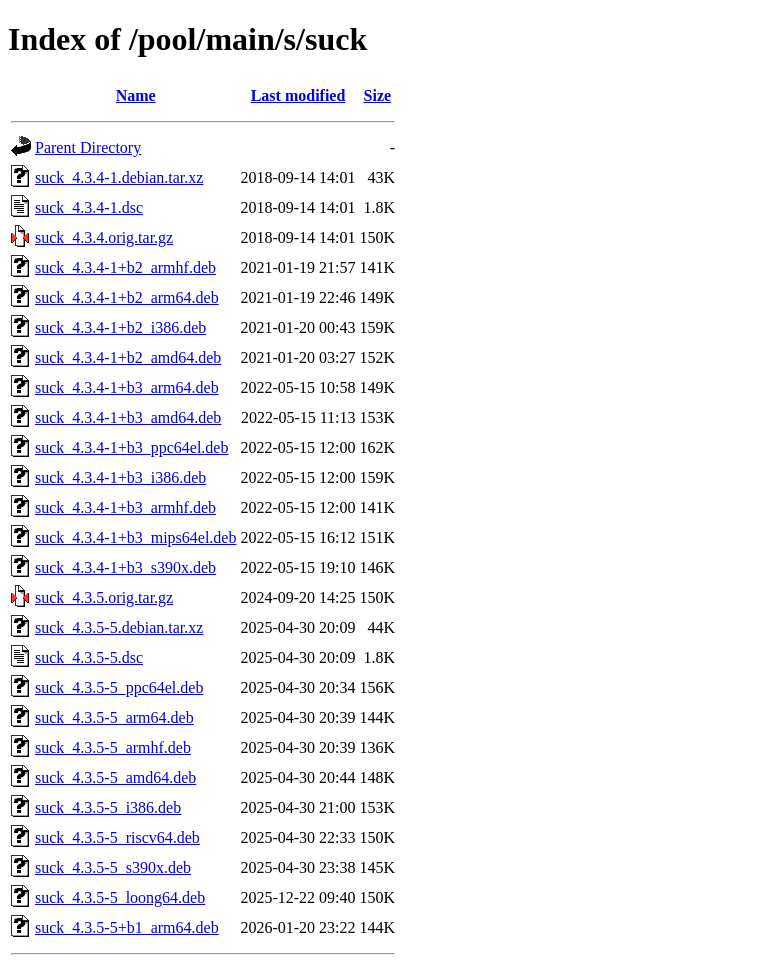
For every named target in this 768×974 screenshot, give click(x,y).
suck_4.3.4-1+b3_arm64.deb (127, 387)
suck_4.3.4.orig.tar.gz (104, 237)
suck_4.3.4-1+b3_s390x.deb (125, 567)
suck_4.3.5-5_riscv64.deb (117, 837)
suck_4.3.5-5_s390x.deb (113, 867)
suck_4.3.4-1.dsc (89, 207)
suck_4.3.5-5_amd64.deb (115, 777)
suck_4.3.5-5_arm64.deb (114, 717)
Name (136, 95)
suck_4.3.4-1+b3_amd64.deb (128, 417)
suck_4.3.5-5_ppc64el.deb (119, 687)
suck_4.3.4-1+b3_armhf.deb (125, 507)
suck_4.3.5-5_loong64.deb (120, 897)
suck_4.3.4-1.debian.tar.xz (119, 177)
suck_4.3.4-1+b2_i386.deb (120, 327)
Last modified (298, 95)
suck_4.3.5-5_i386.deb (108, 807)
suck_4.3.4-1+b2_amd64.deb (128, 357)
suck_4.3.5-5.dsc (89, 657)
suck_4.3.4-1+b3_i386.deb (120, 477)
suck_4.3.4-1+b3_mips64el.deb (135, 537)
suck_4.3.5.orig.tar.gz (104, 597)
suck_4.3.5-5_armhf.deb (113, 747)
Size (378, 95)
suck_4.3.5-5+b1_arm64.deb (127, 927)
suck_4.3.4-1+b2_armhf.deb (125, 267)
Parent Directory (88, 147)
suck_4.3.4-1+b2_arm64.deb (127, 297)
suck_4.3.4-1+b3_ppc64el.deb (131, 447)
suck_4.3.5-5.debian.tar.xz (119, 627)
